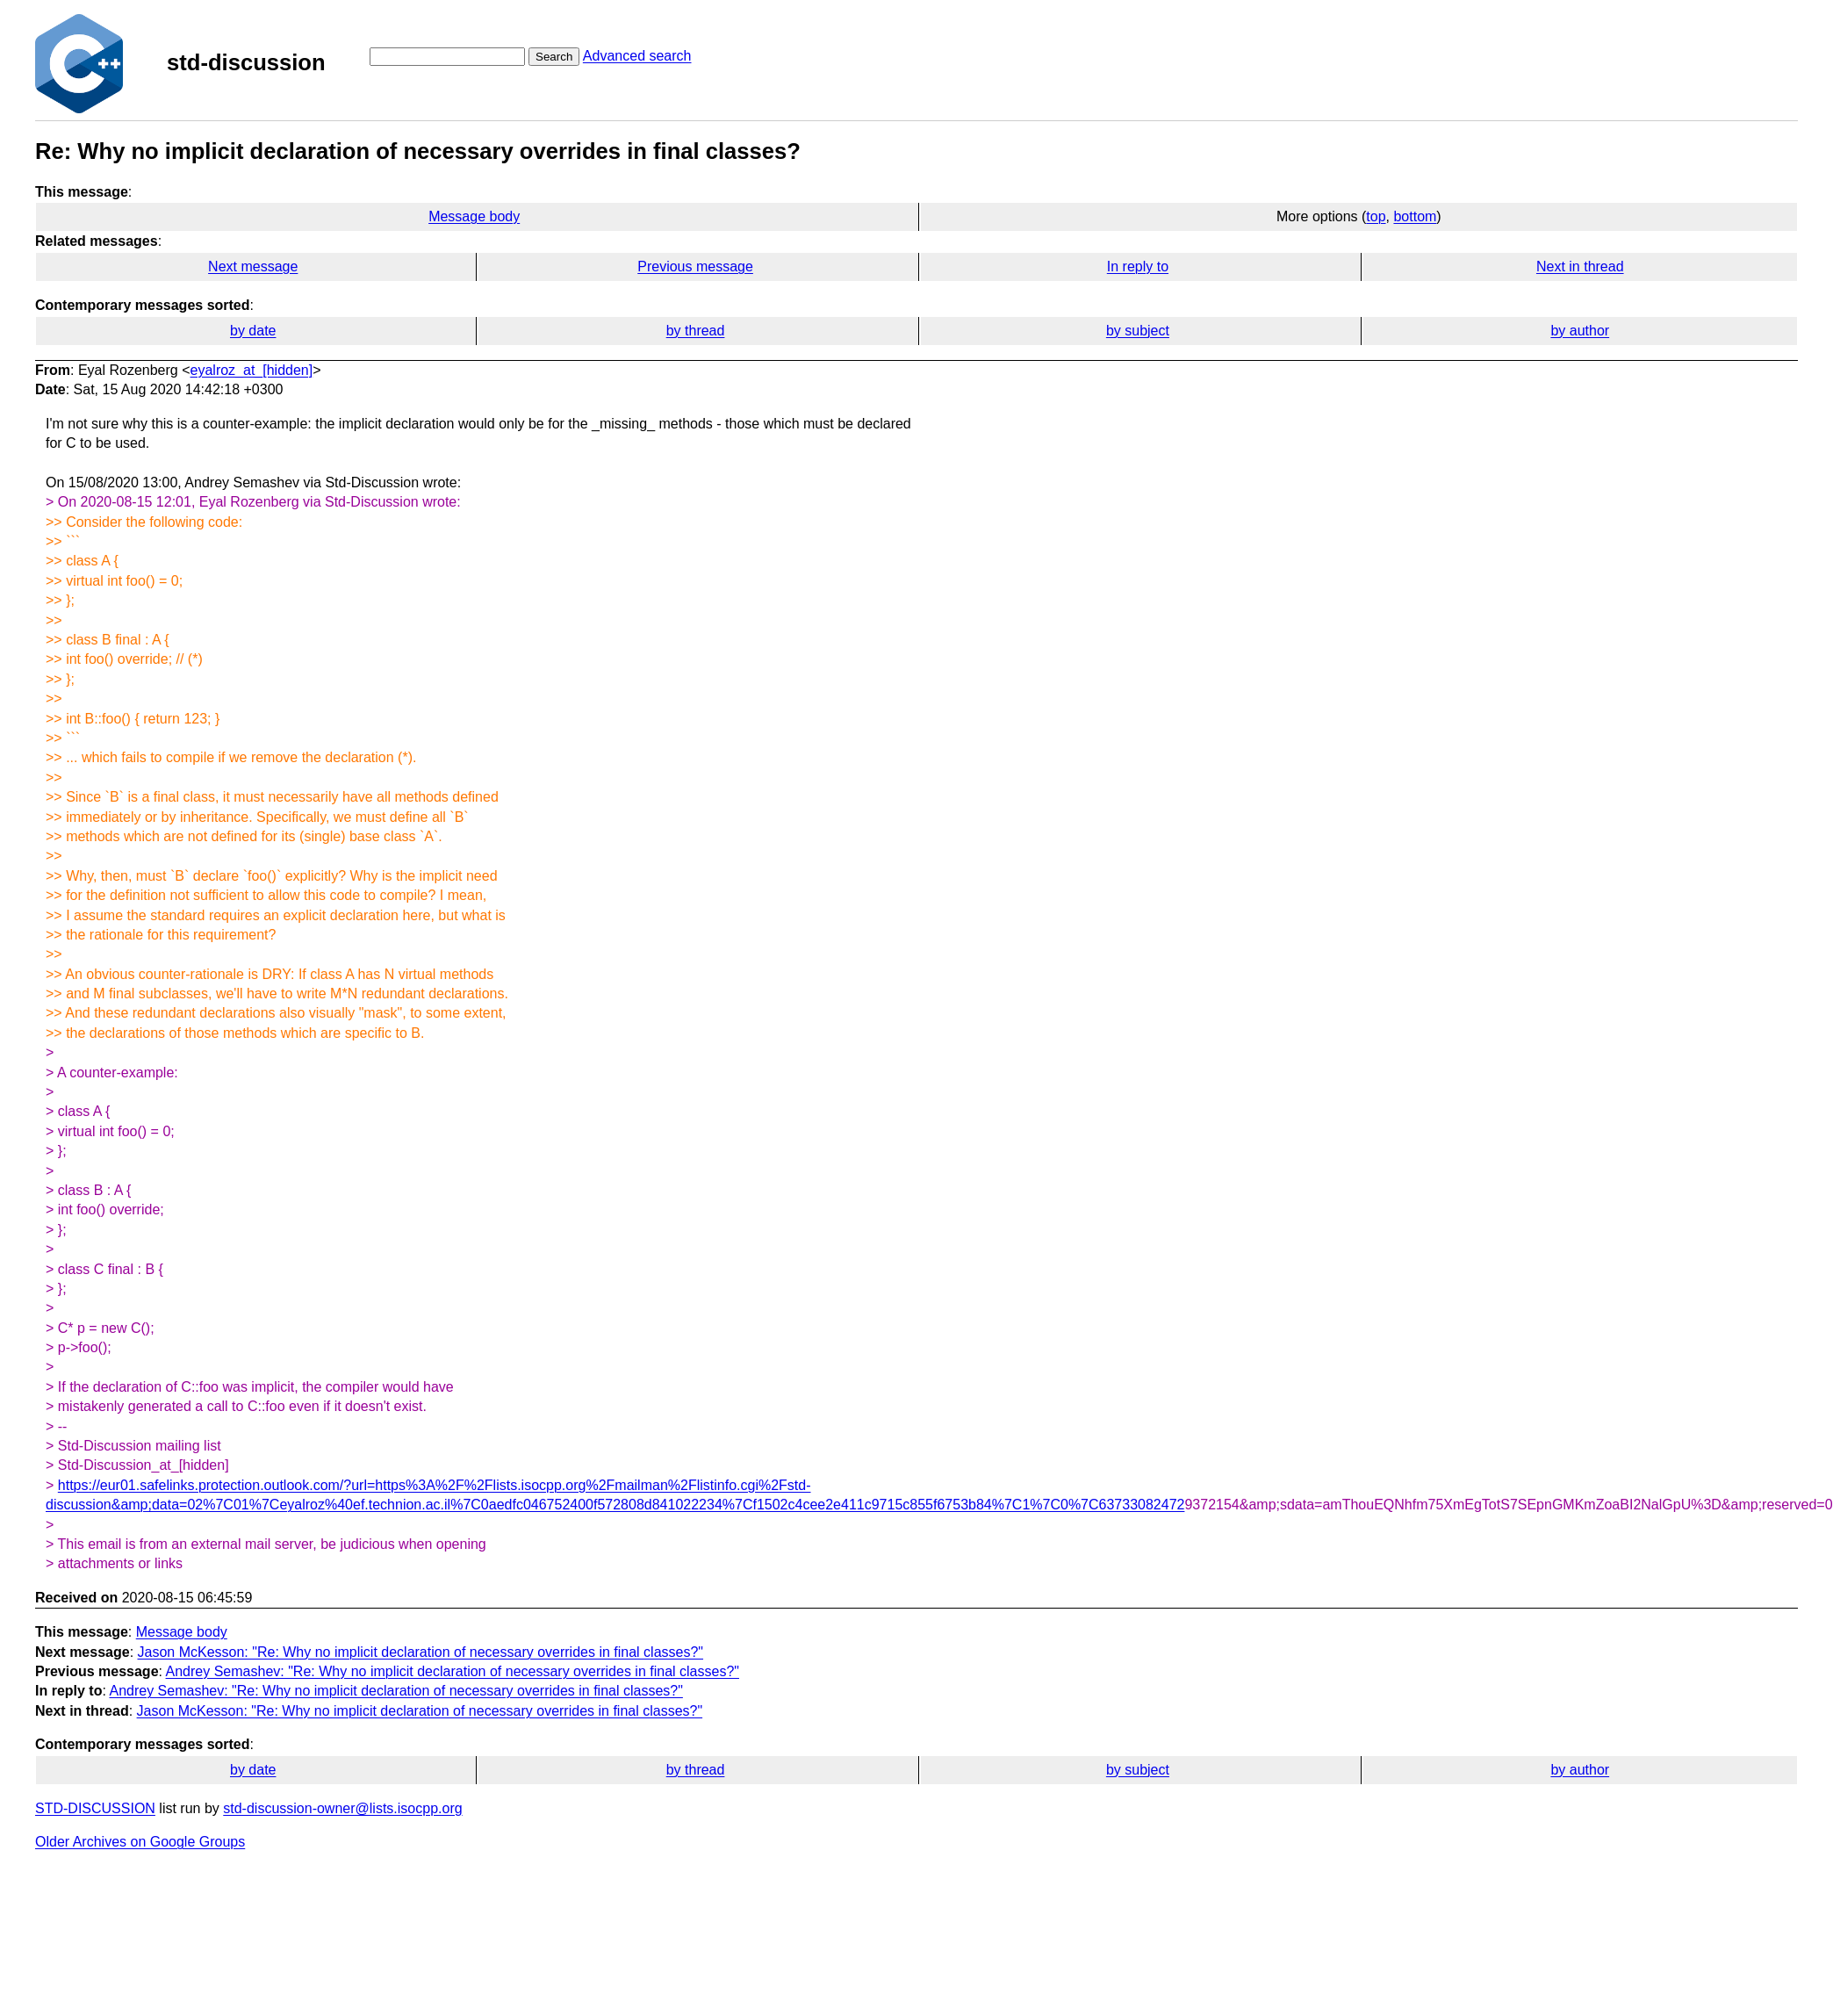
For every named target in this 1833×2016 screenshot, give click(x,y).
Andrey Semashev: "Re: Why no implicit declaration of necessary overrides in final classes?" (452, 1671)
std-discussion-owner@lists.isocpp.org (342, 1808)
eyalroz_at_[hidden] (251, 370)
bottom (1414, 216)
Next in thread (1580, 266)
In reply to (1137, 266)
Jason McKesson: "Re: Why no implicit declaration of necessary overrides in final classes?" (421, 1652)
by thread (695, 330)
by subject (1137, 330)
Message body (474, 216)
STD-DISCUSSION (95, 1808)
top (1375, 216)
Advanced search (637, 55)
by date (253, 330)
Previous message (695, 266)
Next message (253, 266)
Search (554, 56)
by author (1579, 330)
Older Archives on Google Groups (140, 1841)
